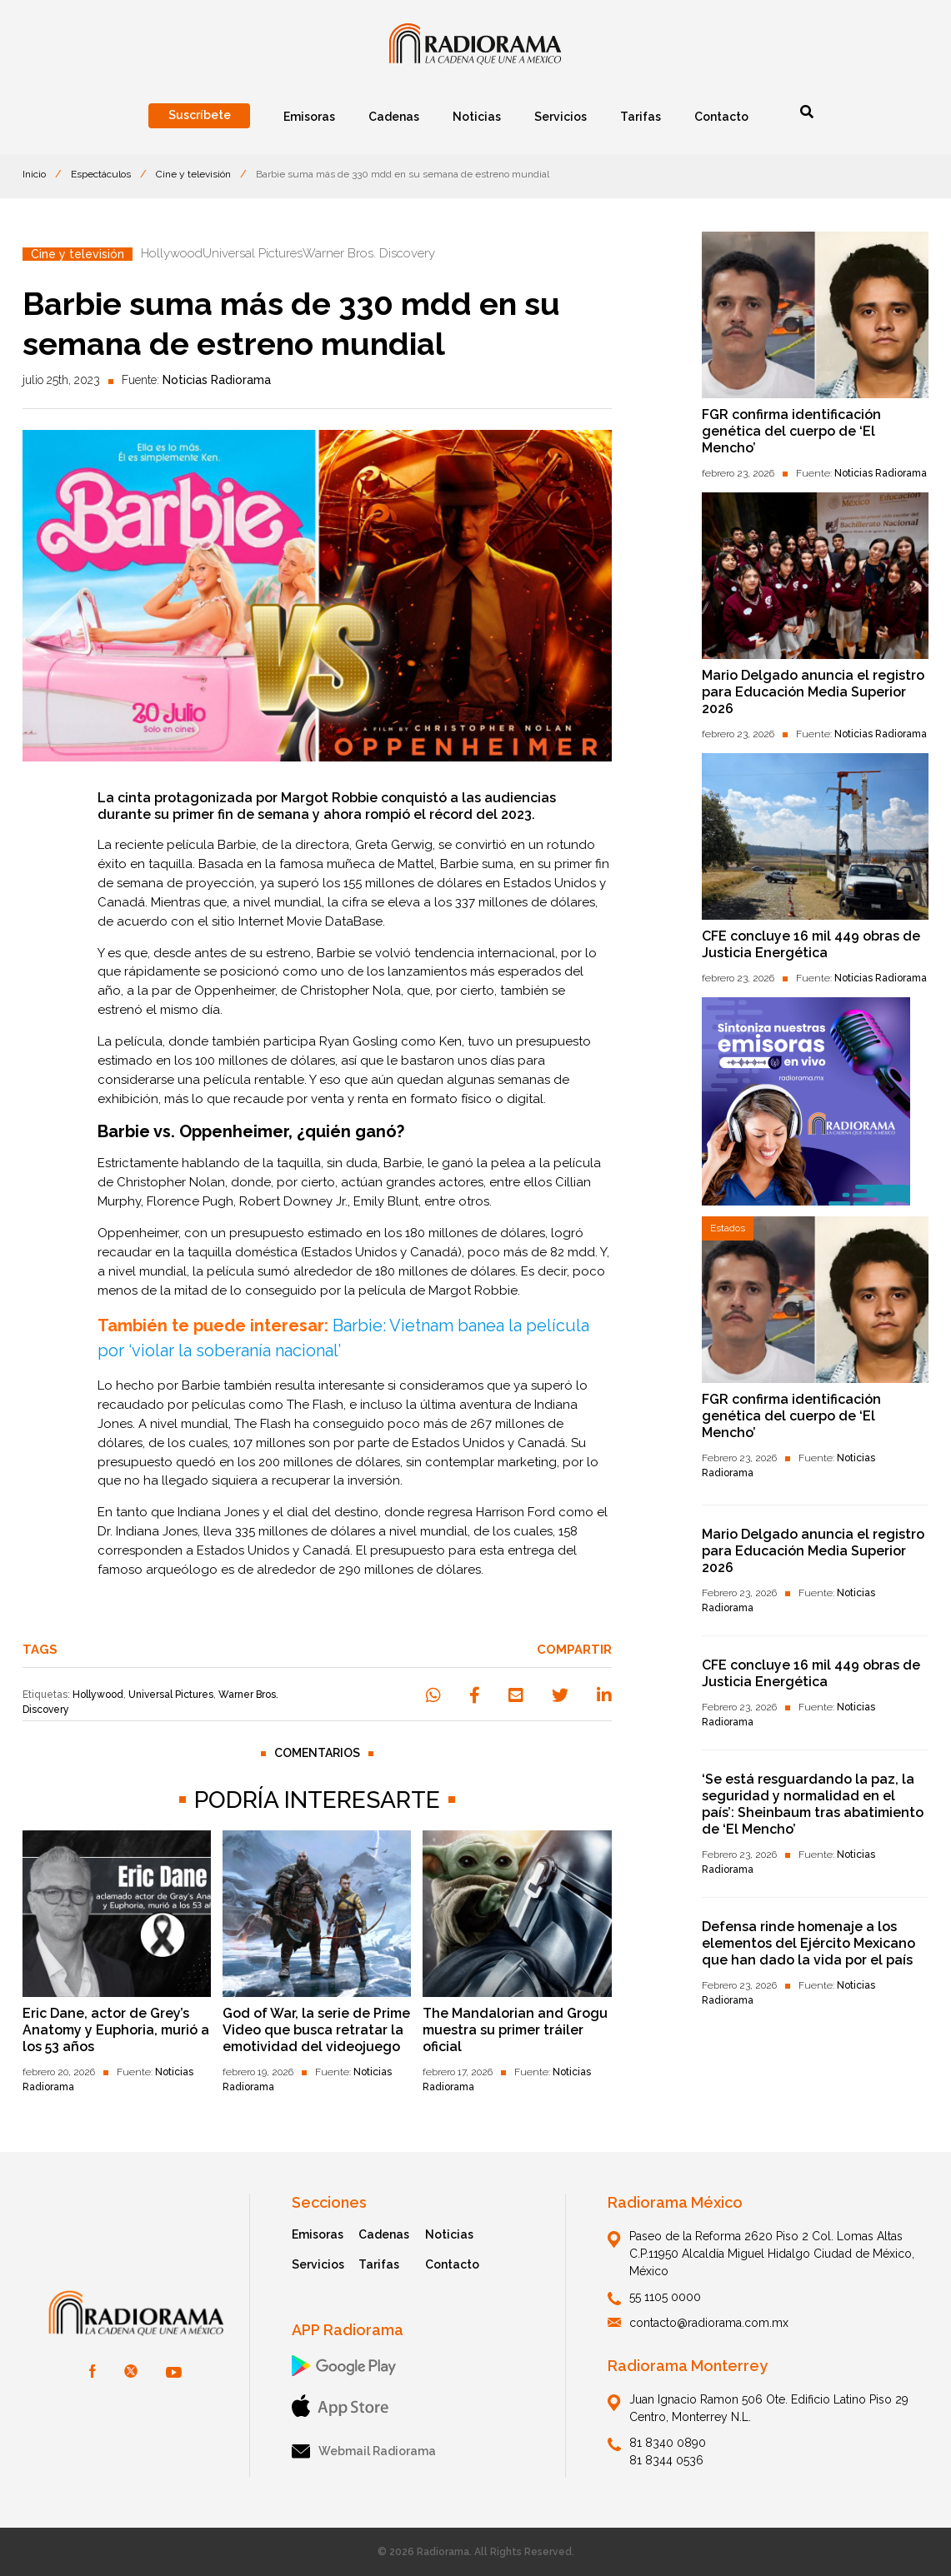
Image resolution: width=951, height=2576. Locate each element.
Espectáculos (101, 174)
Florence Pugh (190, 1201)
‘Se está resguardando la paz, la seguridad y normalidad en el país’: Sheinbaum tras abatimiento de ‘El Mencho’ (812, 1804)
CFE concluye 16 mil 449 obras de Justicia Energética (811, 944)
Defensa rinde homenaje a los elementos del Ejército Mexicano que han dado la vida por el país (808, 1943)
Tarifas (378, 2264)
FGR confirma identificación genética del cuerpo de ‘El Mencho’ (791, 431)
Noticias (449, 2234)
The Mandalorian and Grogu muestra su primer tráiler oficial (515, 2029)
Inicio (34, 174)
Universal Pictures (170, 1694)
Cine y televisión (193, 174)
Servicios (318, 2264)
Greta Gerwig (394, 844)
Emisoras (317, 2234)
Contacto (452, 2264)
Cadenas (383, 2234)
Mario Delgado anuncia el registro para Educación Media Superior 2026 (813, 691)
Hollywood (98, 1694)
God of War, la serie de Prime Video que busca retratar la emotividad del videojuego (316, 2029)
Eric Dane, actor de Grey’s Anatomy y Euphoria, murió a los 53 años (116, 2029)
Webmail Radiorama (364, 2451)
